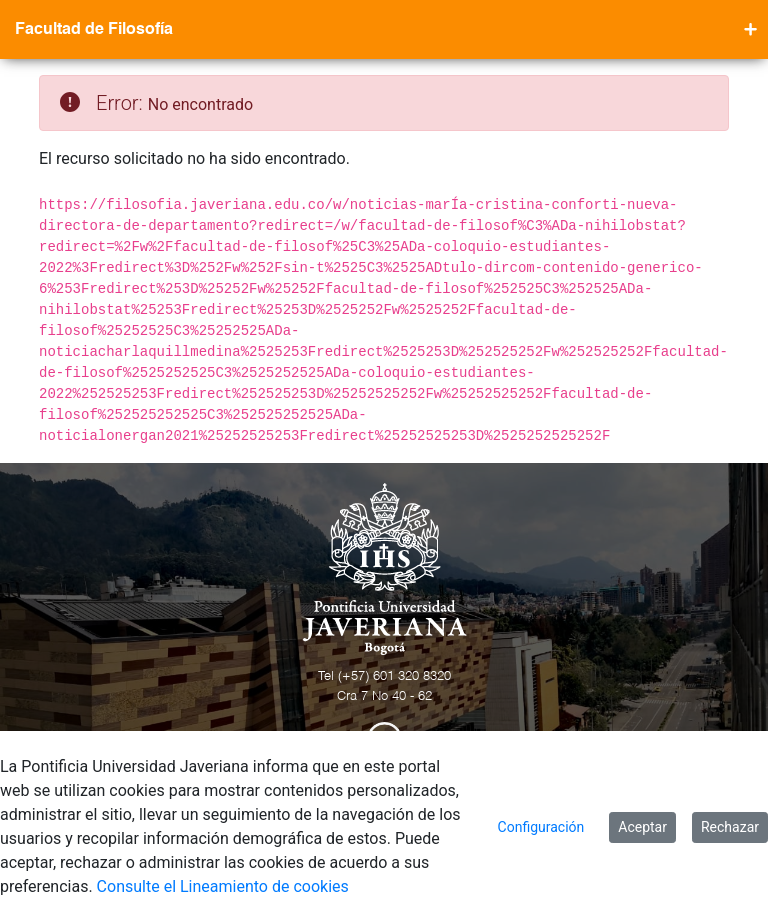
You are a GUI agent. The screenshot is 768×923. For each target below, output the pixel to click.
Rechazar (730, 827)
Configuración (541, 827)
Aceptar (642, 827)
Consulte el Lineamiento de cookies (223, 886)
